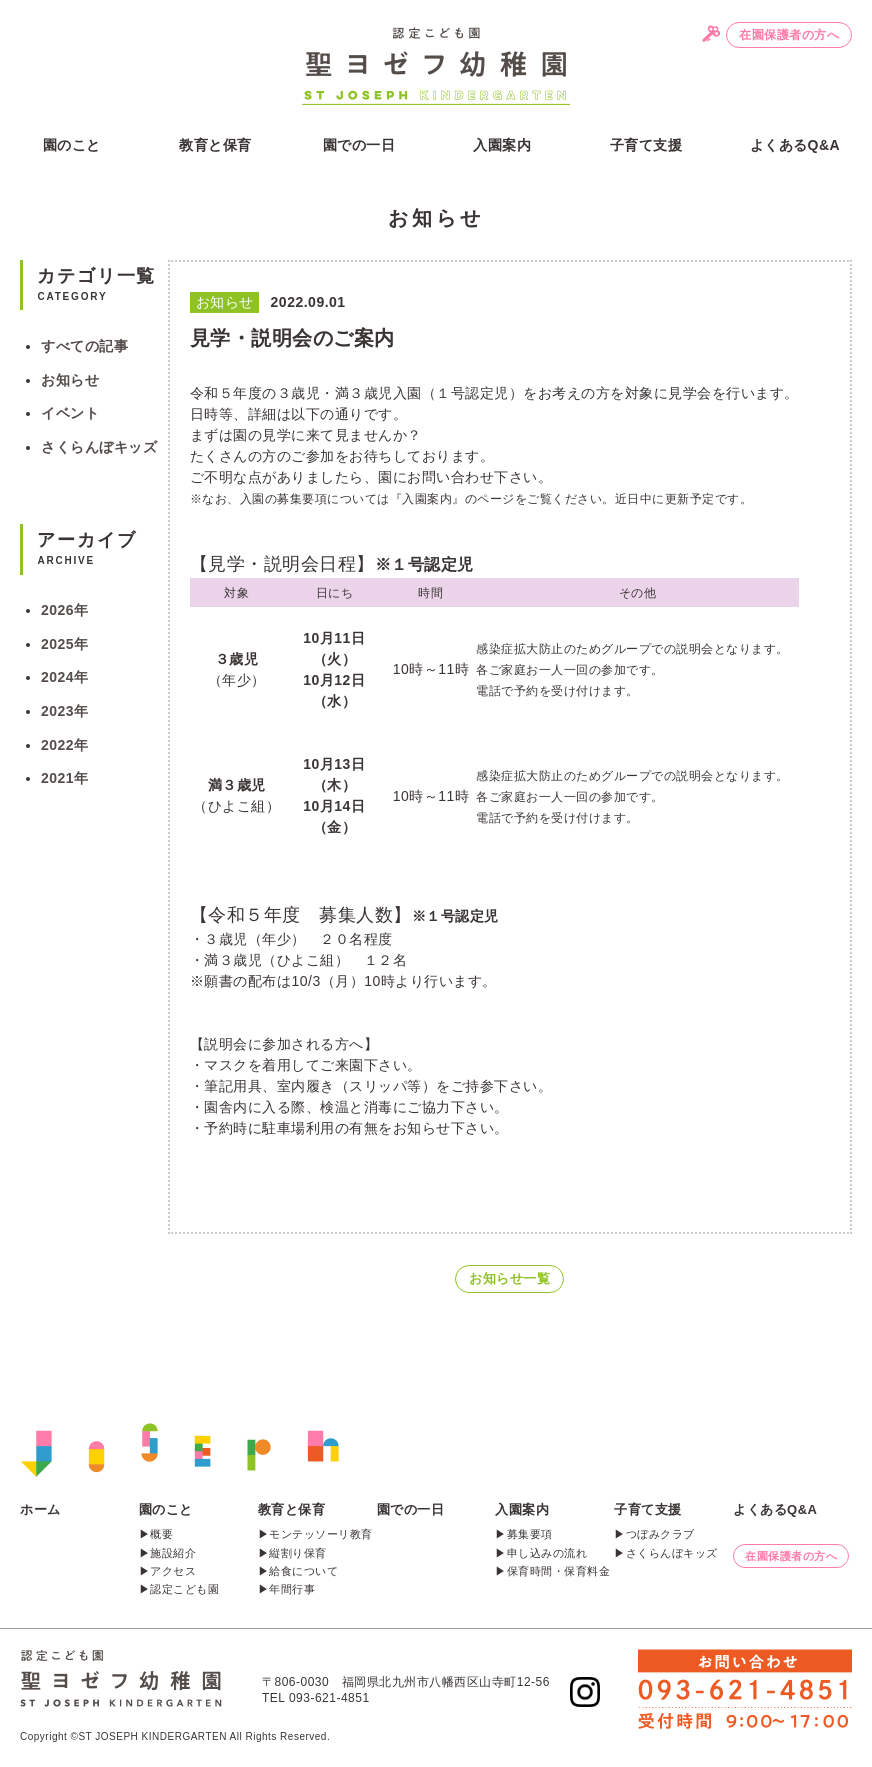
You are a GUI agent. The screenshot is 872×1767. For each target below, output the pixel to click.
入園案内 (502, 145)
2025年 (65, 644)
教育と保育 (215, 145)
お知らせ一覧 (509, 1278)
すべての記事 (84, 346)
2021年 (65, 778)
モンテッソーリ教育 (321, 1534)
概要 (161, 1534)
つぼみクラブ (660, 1534)
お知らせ (70, 380)
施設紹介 (173, 1553)
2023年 (65, 711)
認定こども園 (184, 1589)
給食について (303, 1571)
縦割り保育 (298, 1553)
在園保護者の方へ (789, 35)
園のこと (72, 145)
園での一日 (359, 145)
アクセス (173, 1571)
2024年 (65, 677)
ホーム (40, 1509)
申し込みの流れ (547, 1553)
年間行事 (292, 1589)
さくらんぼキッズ (99, 447)
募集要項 (530, 1534)
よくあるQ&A (795, 145)
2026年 (65, 610)
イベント (70, 413)
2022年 (65, 745)
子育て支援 (646, 145)
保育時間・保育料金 (559, 1571)
